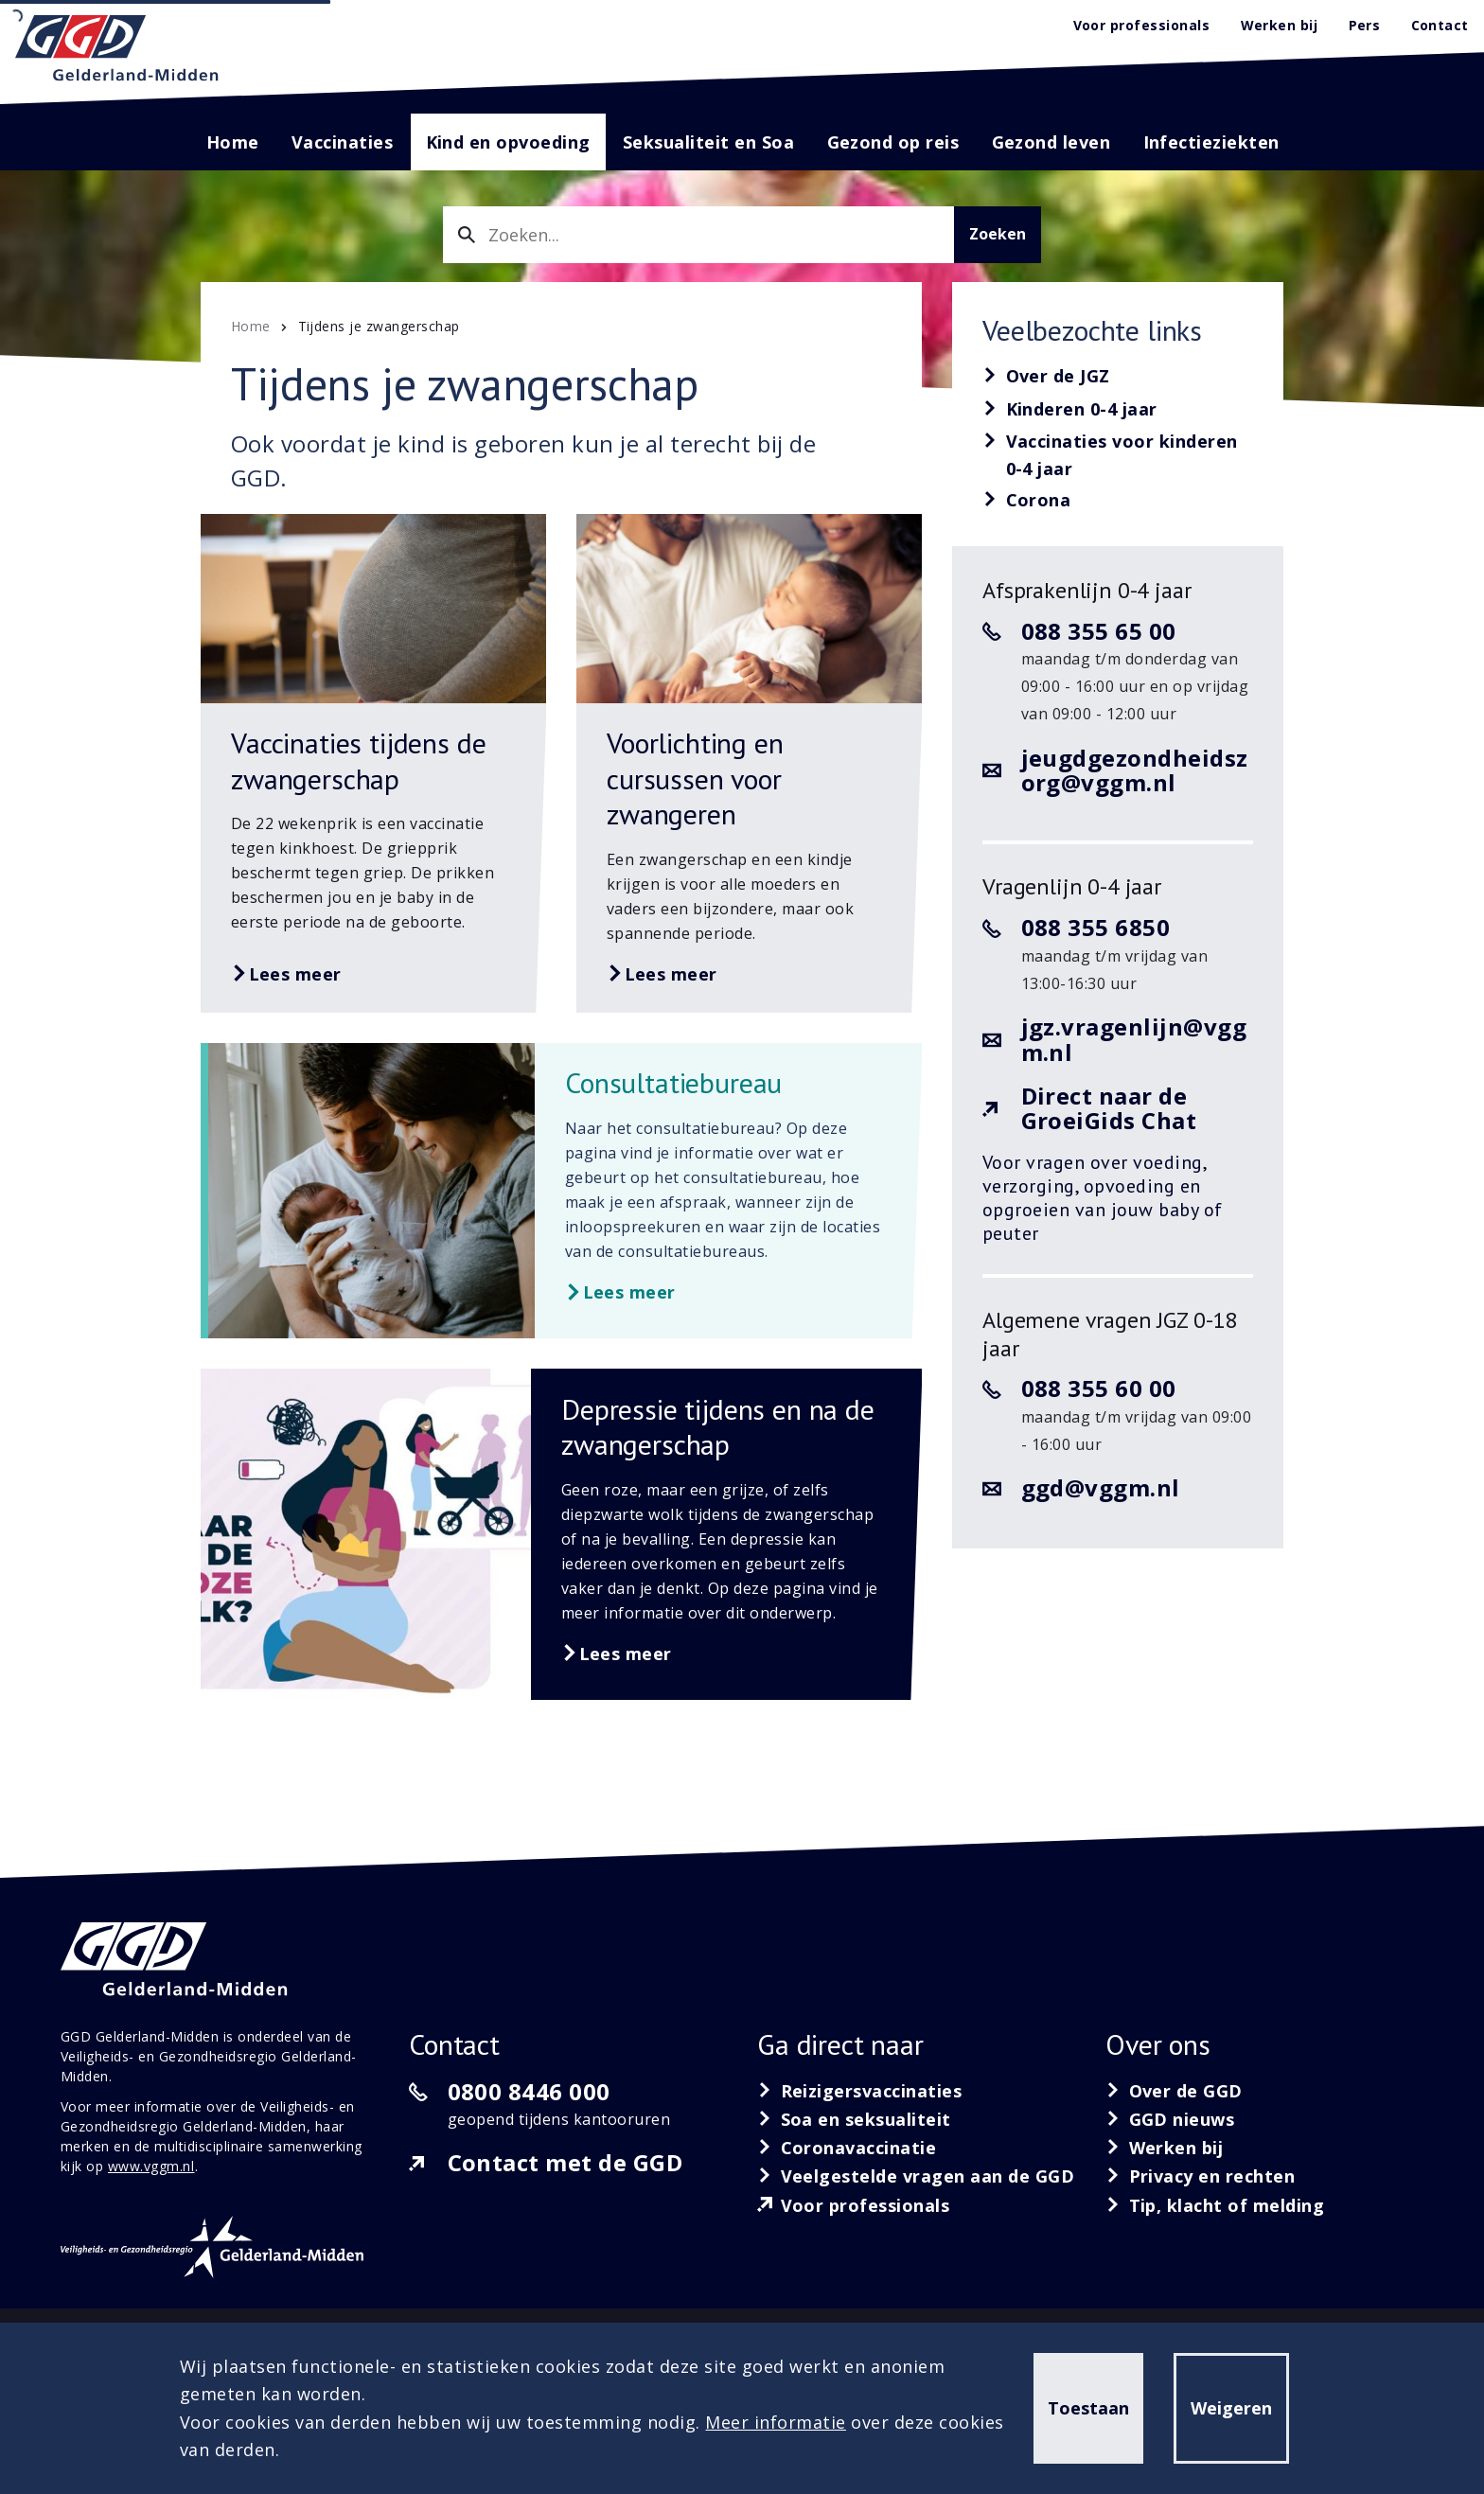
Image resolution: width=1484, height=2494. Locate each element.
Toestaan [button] (1088, 2408)
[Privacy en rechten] (1200, 2176)
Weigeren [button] (1231, 2408)
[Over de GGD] (1174, 2090)
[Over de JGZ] (1046, 377)
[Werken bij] (1164, 2147)
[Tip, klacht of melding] (1214, 2205)
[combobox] (698, 234)
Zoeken (997, 233)
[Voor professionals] (853, 2205)
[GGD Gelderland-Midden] (117, 48)
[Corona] (1026, 500)
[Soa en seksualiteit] (854, 2119)
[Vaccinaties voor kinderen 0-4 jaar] (1117, 456)
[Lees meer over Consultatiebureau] (565, 1190)
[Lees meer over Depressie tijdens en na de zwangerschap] (561, 1534)
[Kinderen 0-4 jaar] (1069, 410)
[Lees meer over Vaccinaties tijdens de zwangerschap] (373, 763)
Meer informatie (775, 2422)
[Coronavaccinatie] (847, 2147)
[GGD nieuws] (1170, 2119)
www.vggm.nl (151, 2166)
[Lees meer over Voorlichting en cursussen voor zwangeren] (749, 763)
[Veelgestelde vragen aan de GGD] (915, 2176)
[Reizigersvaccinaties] (859, 2090)
